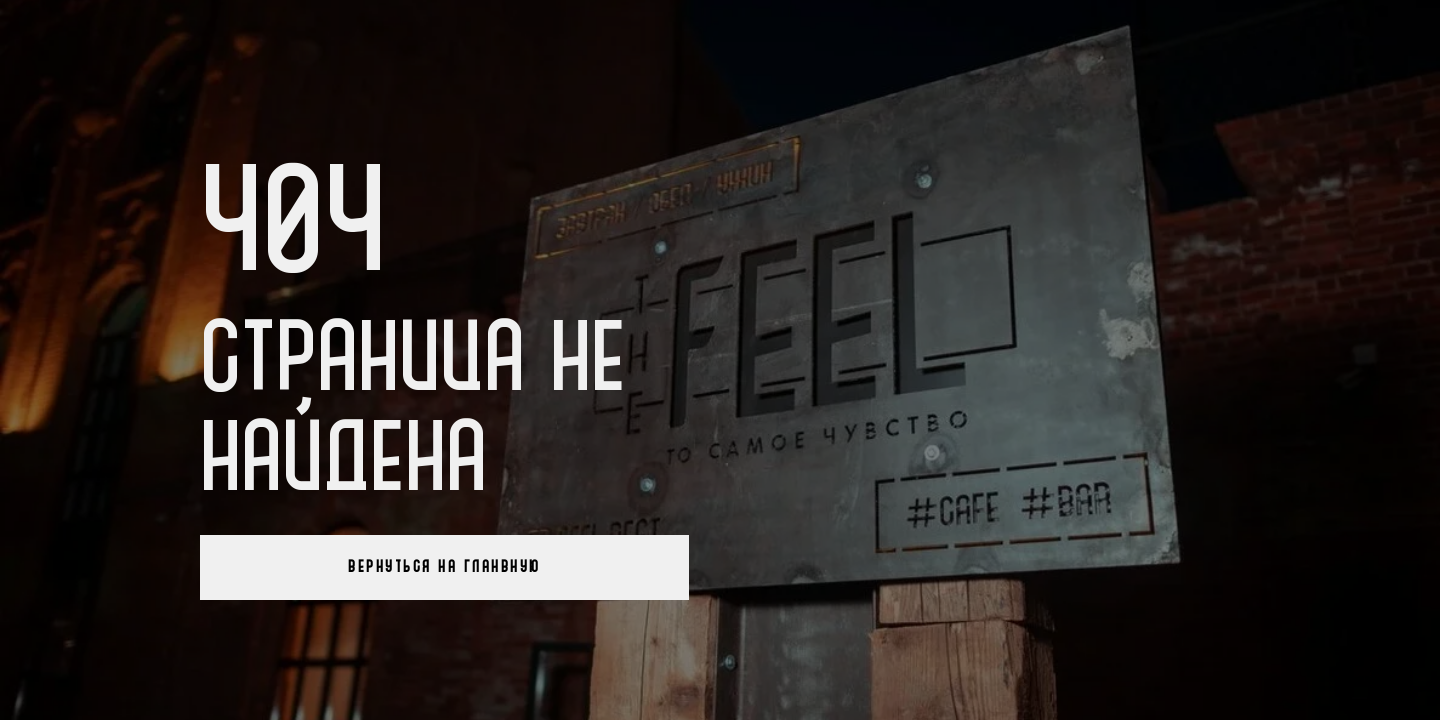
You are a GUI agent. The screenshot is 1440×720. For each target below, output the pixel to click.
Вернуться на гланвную (444, 567)
